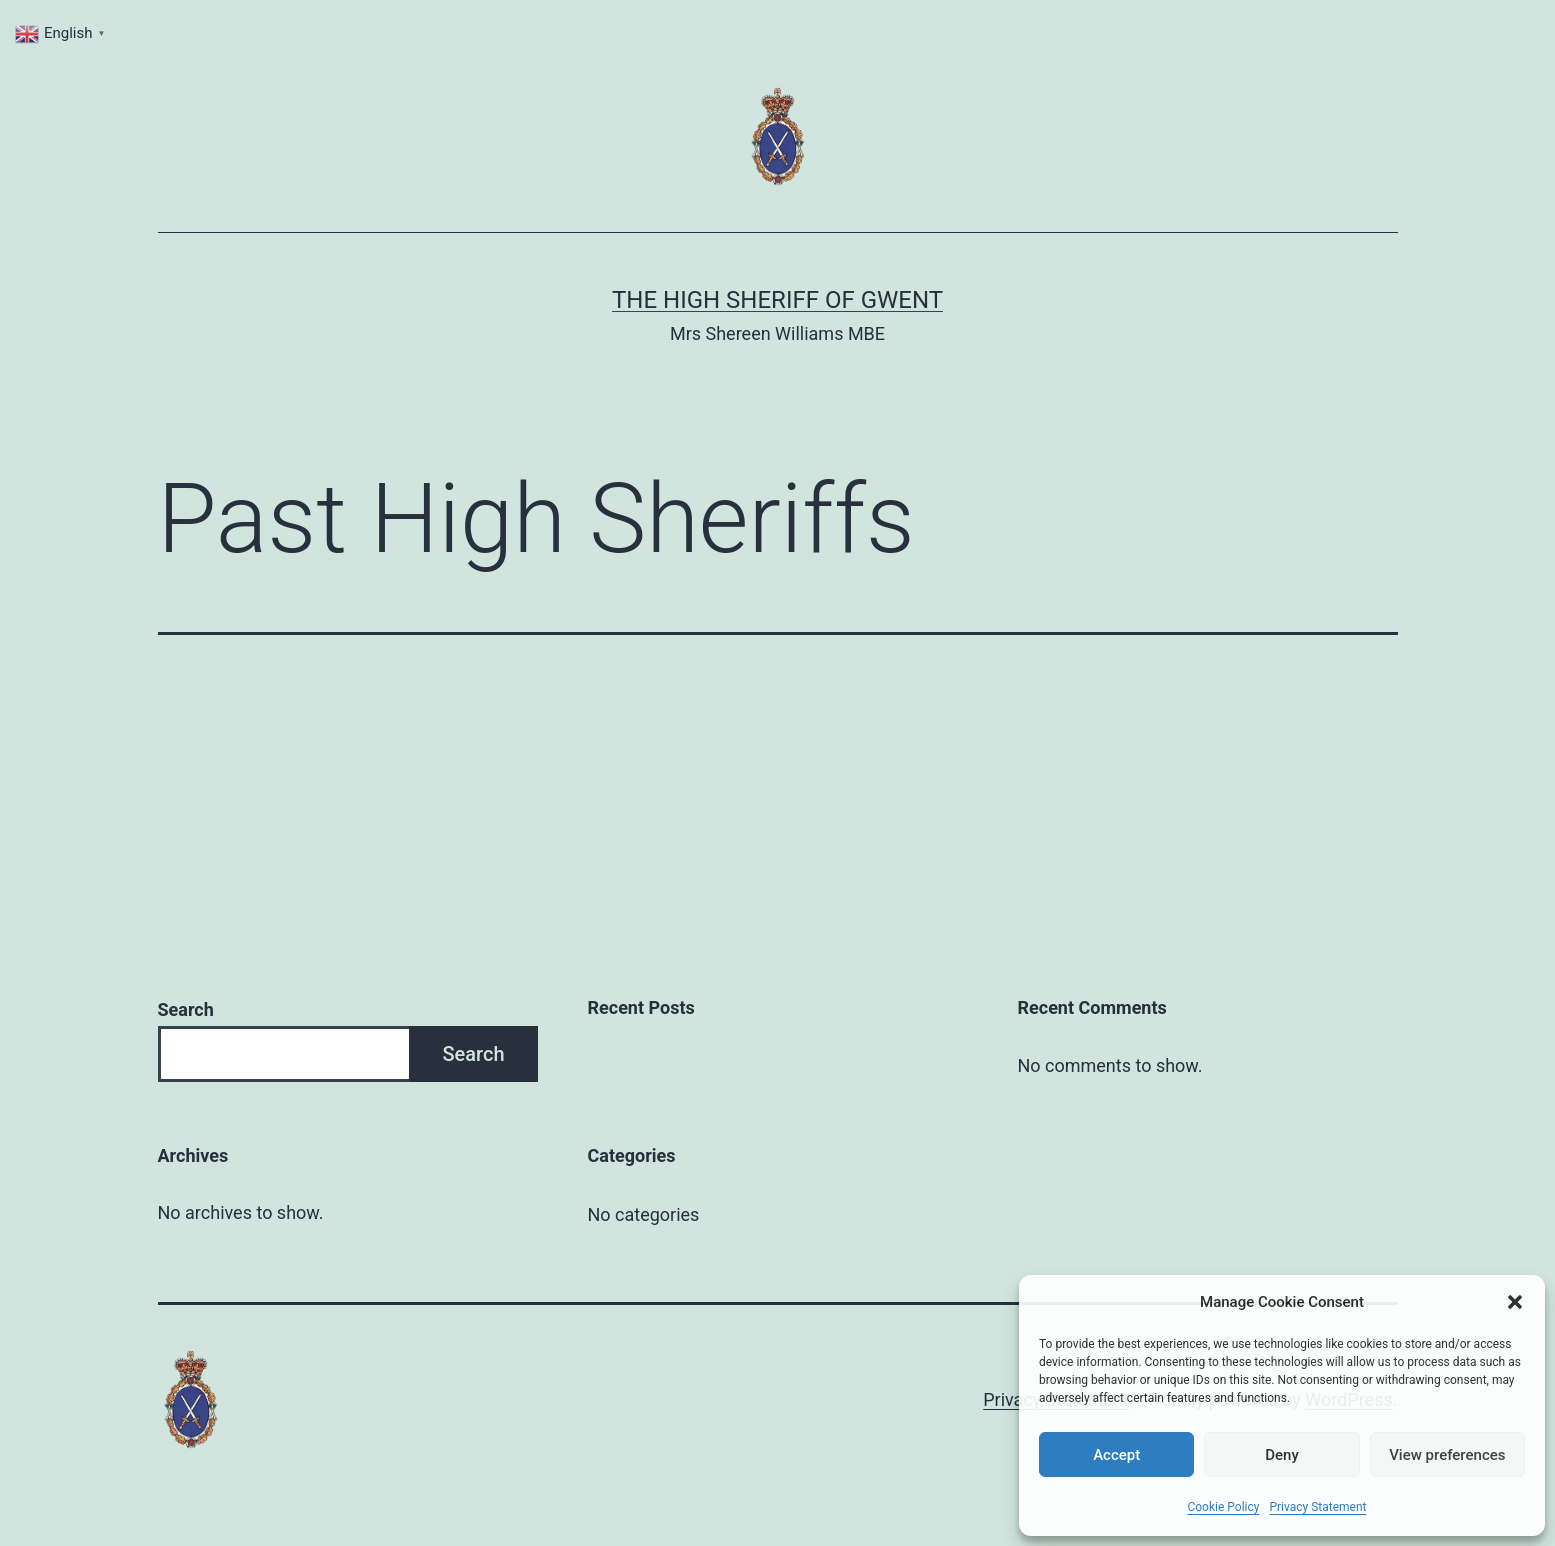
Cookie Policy (1223, 1507)
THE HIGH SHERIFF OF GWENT (777, 300)
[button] (1515, 1302)
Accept (1116, 1455)
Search (186, 1009)
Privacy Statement (1317, 1507)
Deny (1282, 1455)
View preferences (1447, 1455)
